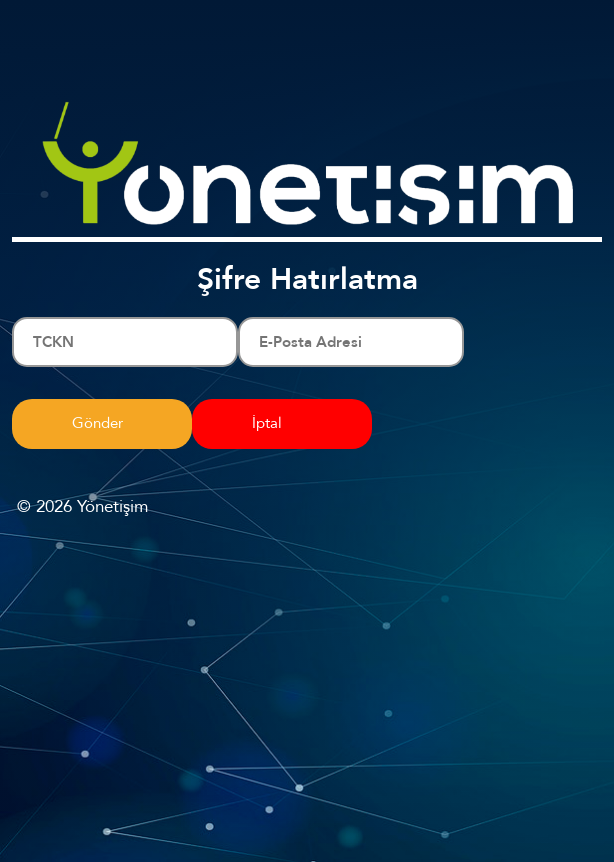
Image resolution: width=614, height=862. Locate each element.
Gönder (97, 423)
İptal (267, 423)
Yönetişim (112, 506)
